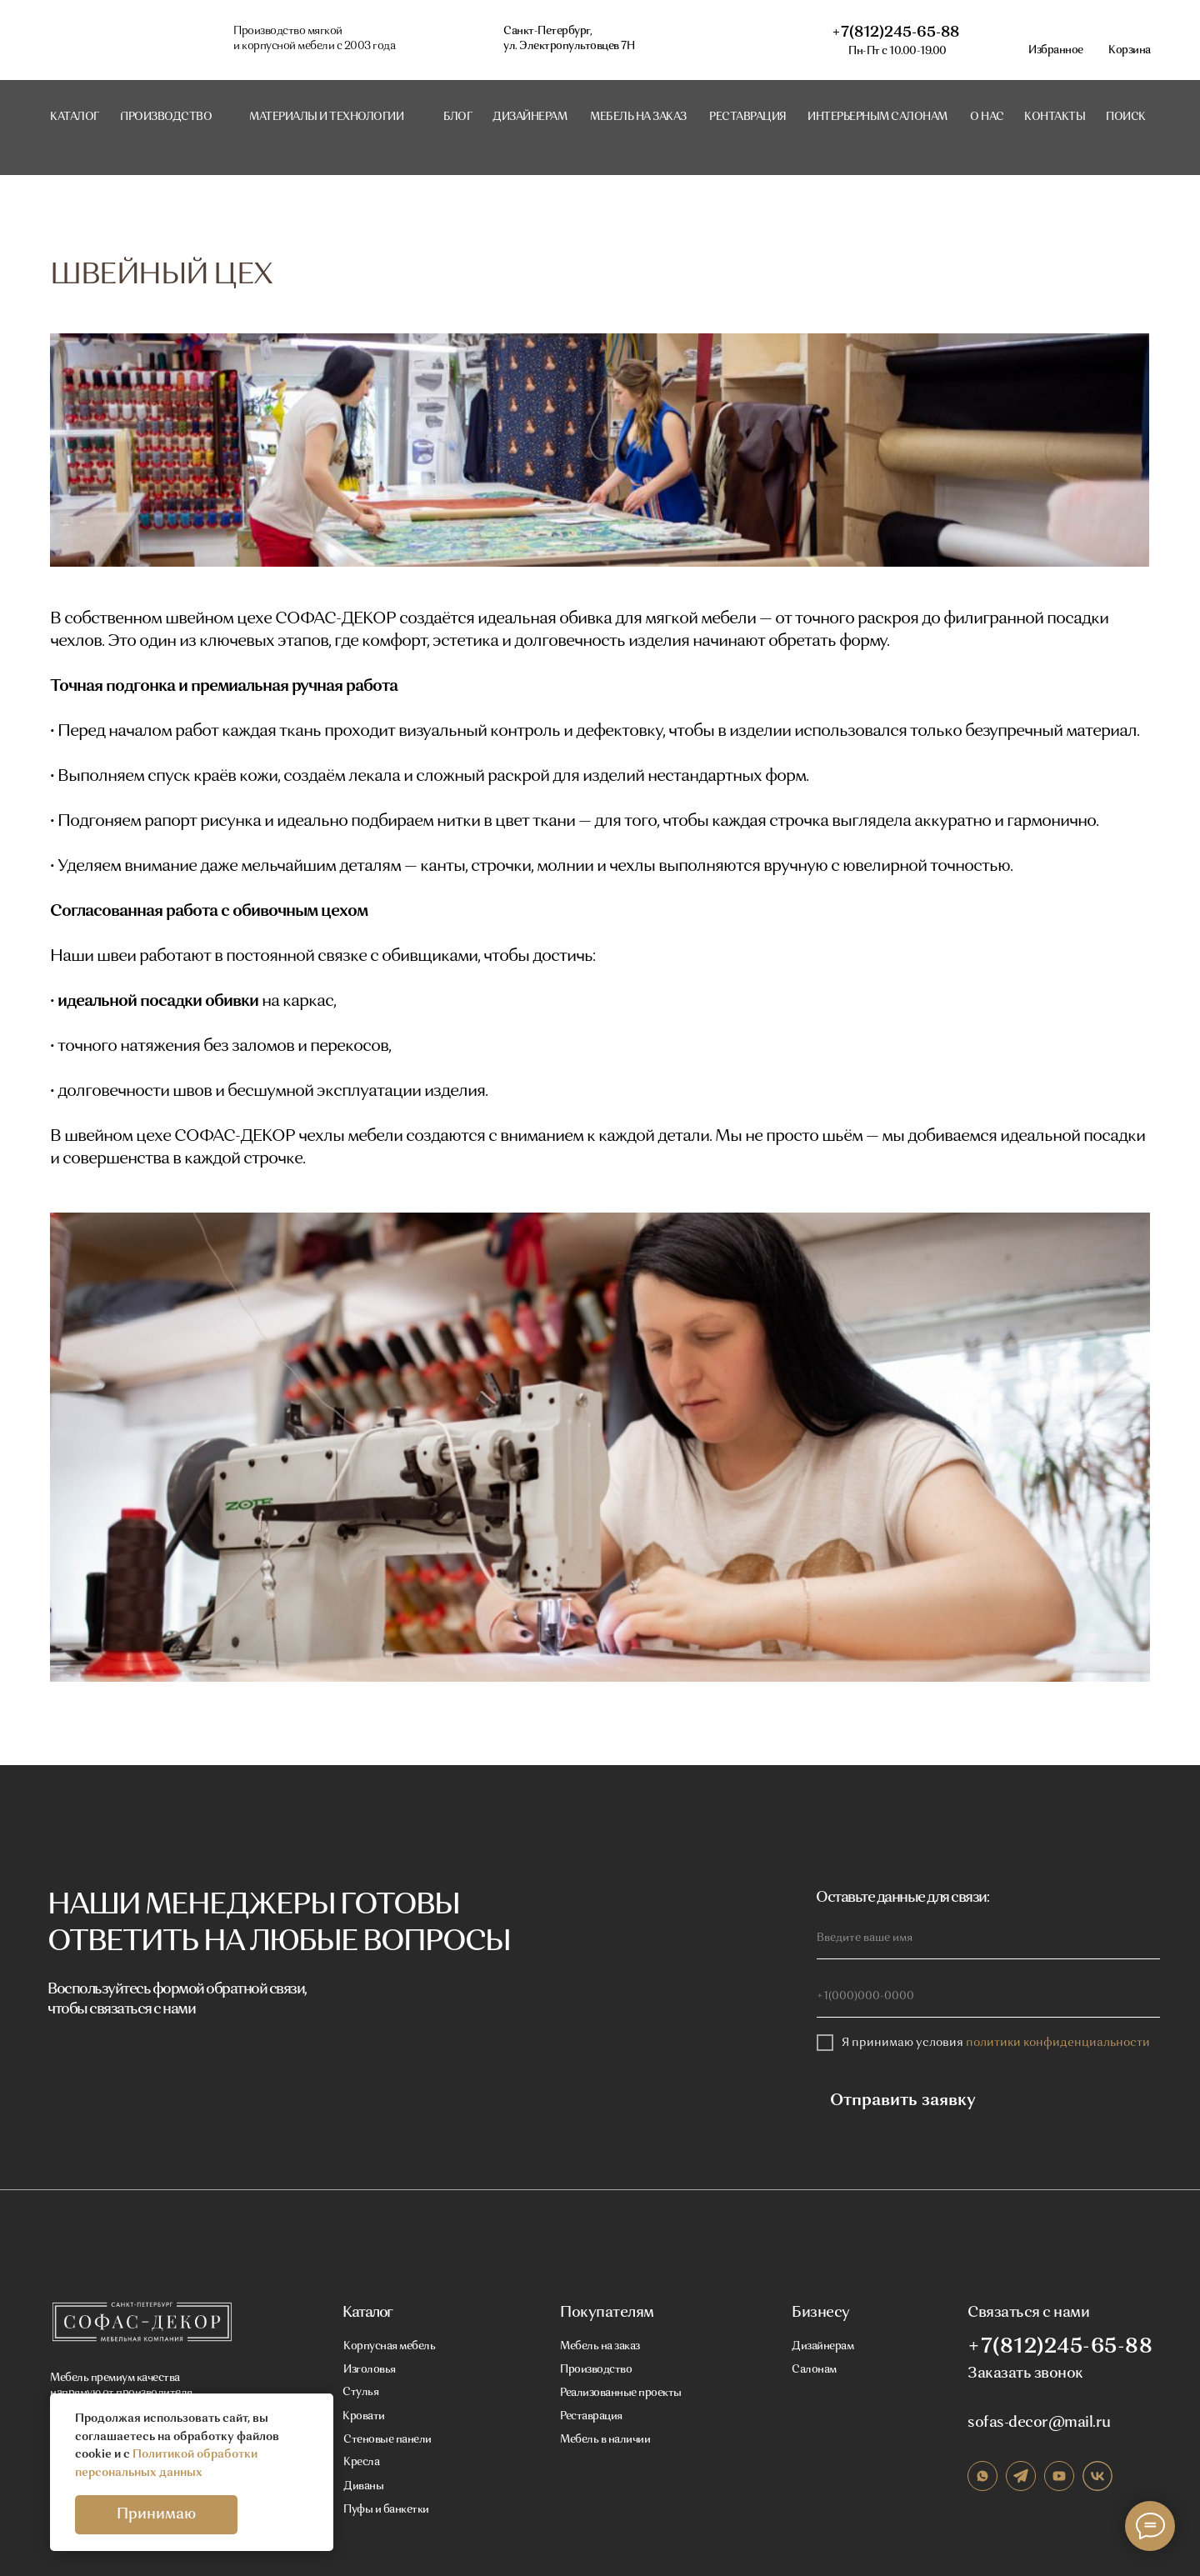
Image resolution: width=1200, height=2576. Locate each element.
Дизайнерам (529, 117)
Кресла (361, 2462)
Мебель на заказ (600, 2346)
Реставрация (591, 2416)
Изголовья (369, 2369)
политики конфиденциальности (1058, 2042)
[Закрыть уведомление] (320, 2406)
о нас (987, 117)
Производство (596, 2369)
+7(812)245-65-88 (895, 32)
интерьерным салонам (878, 117)
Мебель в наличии (605, 2439)
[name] (988, 1938)
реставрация (748, 117)
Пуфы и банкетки (386, 2509)
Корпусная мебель (389, 2346)
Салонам (814, 2369)
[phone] (988, 1997)
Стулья (360, 2392)
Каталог (74, 117)
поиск (1126, 117)
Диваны (363, 2486)
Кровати (363, 2416)
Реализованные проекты (621, 2393)
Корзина (1129, 50)
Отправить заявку (890, 2101)
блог (457, 117)
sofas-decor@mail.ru (1039, 2422)
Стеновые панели (387, 2439)
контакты (1054, 117)
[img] (141, 2321)
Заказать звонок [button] (1025, 2373)
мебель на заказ (638, 117)
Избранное (1055, 50)
